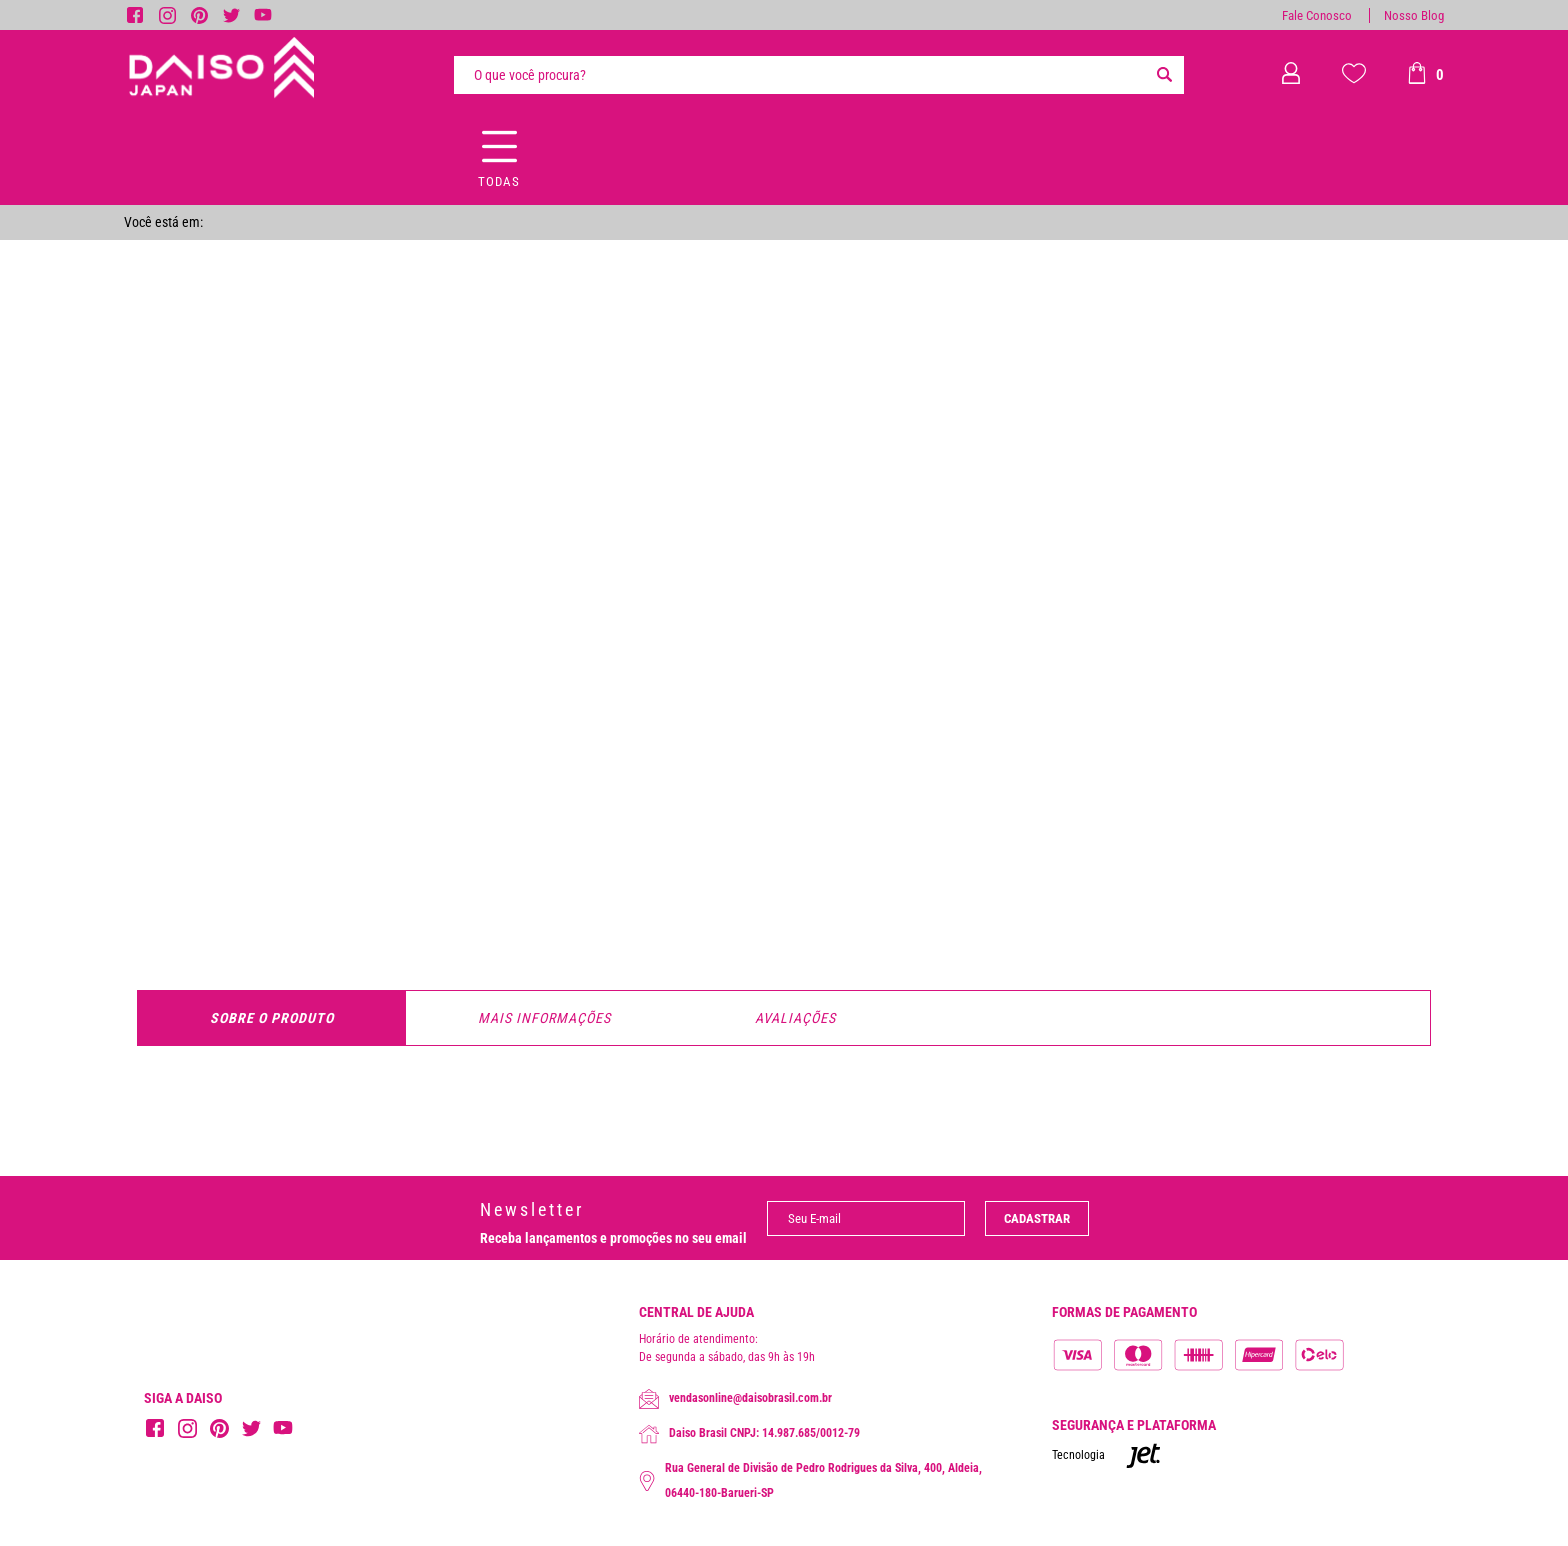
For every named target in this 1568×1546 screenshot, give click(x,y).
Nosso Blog (1414, 15)
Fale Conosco (1317, 15)
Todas (499, 181)
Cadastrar (1037, 1218)
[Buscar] (1164, 75)
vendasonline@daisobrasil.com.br (735, 1399)
